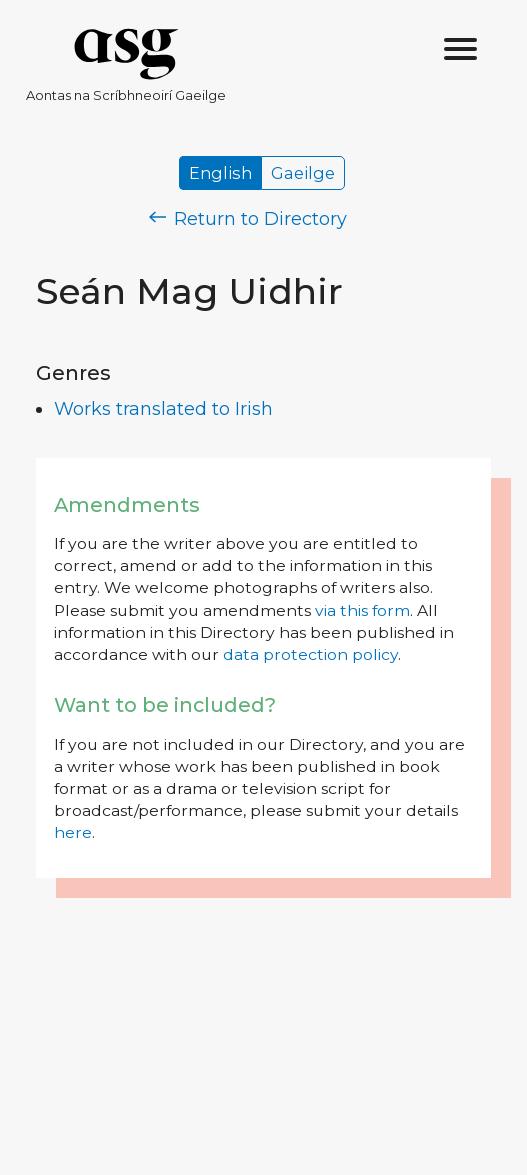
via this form (362, 610)
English (220, 173)
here (73, 832)
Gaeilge (303, 173)
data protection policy (310, 654)
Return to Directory (248, 219)
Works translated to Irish (163, 409)
